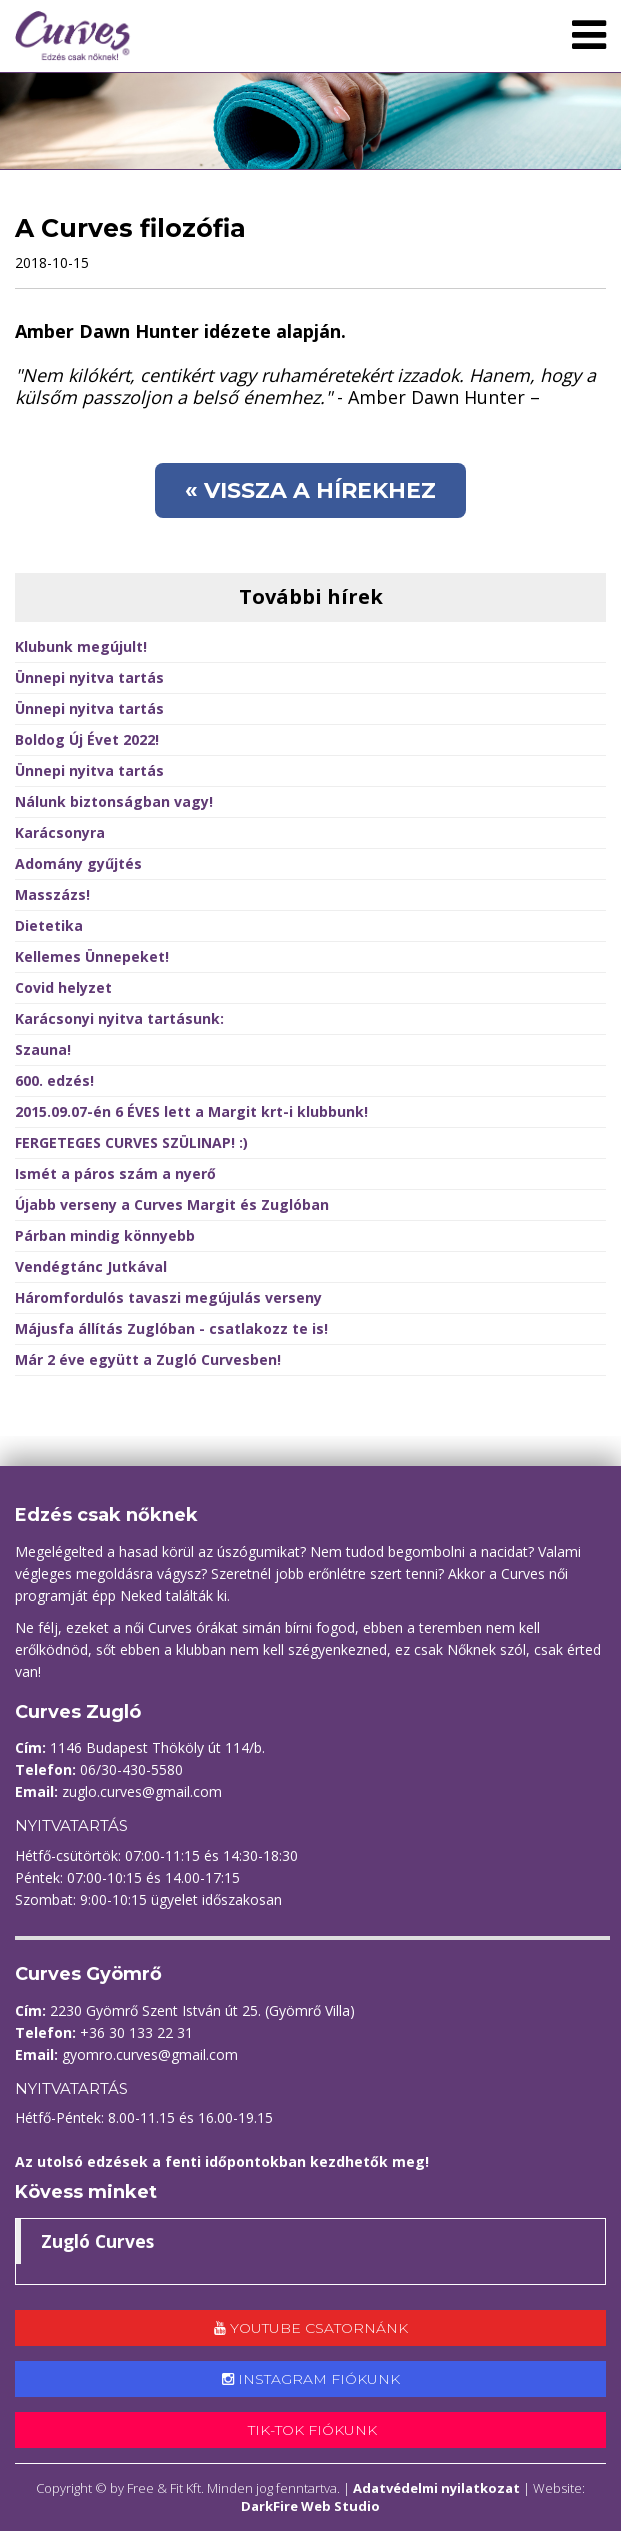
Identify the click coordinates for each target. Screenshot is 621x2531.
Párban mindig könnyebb (105, 1235)
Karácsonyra (60, 832)
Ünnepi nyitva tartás (89, 677)
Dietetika (49, 925)
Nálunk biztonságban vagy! (114, 801)
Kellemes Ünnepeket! (92, 956)
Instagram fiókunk (311, 2379)
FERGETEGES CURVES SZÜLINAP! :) (131, 1142)
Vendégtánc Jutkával (91, 1266)
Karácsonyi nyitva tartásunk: (119, 1018)
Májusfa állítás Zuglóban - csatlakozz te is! (171, 1328)
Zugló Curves (97, 2241)
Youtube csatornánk (311, 2328)
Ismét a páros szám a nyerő (115, 1173)
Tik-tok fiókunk (310, 2430)
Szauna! (43, 1049)
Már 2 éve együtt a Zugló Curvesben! (148, 1359)
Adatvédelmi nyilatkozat (436, 2488)
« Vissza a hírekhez (310, 490)
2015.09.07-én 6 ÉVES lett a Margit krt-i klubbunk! (191, 1111)
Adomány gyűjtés (78, 863)
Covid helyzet (63, 987)
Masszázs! (52, 894)
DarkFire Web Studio (310, 2506)
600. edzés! (54, 1080)
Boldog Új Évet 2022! (87, 739)
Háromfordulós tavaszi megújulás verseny (168, 1297)
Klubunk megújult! (81, 646)
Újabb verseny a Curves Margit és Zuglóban (172, 1204)
